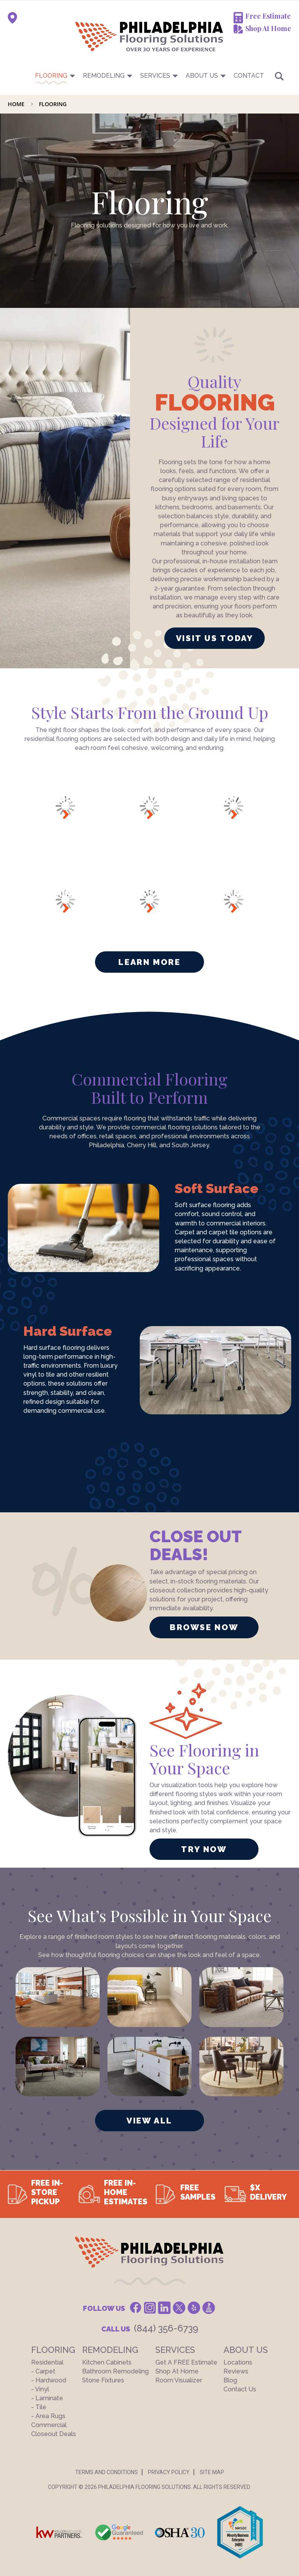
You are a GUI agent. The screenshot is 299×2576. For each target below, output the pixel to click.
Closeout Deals (53, 2434)
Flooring (51, 75)
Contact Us (239, 2389)
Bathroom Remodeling (115, 2371)
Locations (237, 2362)
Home (17, 104)
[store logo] (111, 36)
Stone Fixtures (103, 2380)
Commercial (49, 2425)
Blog (230, 2380)
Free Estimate (268, 16)
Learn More (149, 962)
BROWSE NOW (204, 1627)
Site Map (212, 2472)
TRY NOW (204, 1849)
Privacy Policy (169, 2472)
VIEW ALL (149, 2120)
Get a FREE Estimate (186, 2362)
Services (155, 75)
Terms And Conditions (106, 2472)
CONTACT (249, 75)
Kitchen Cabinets (107, 2362)
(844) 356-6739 (166, 2328)
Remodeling (104, 75)
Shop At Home (268, 28)
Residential (47, 2362)
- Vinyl (40, 2389)
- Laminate (47, 2398)
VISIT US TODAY (214, 638)
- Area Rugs (48, 2416)
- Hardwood (48, 2380)
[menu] (149, 75)
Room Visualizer (178, 2380)
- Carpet (43, 2371)
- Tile (38, 2407)
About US (202, 75)
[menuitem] (149, 75)
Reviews (235, 2371)
